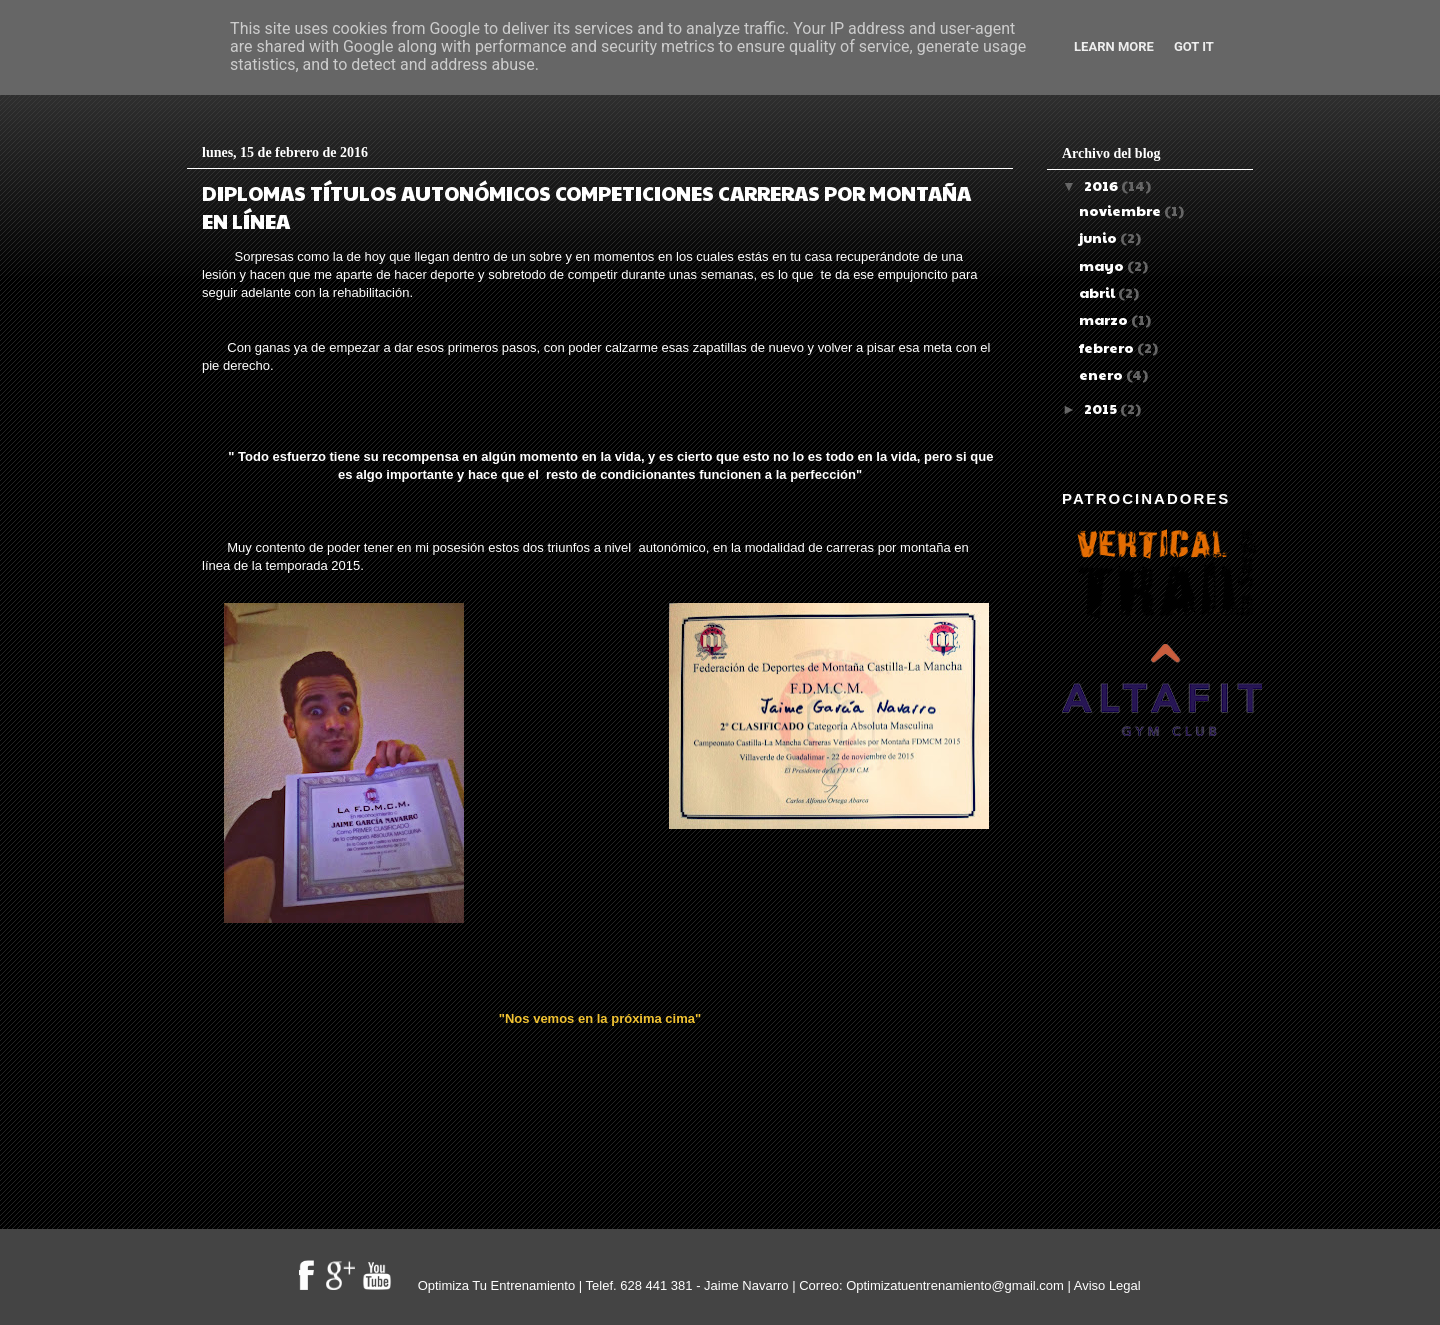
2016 (1102, 185)
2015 (1102, 408)
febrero (1108, 347)
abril (1098, 292)
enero (1102, 374)
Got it (1194, 46)
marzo (1105, 319)
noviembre (1121, 210)
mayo (1103, 265)
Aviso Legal (1107, 1285)
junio (1099, 237)
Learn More (1114, 46)
